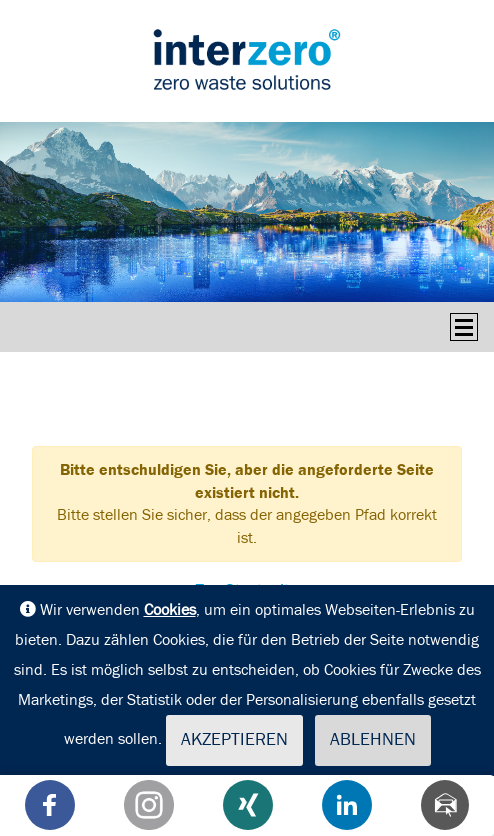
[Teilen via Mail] (445, 805)
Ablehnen (373, 740)
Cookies (170, 610)
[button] (50, 805)
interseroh (247, 59)
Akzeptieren (234, 740)
